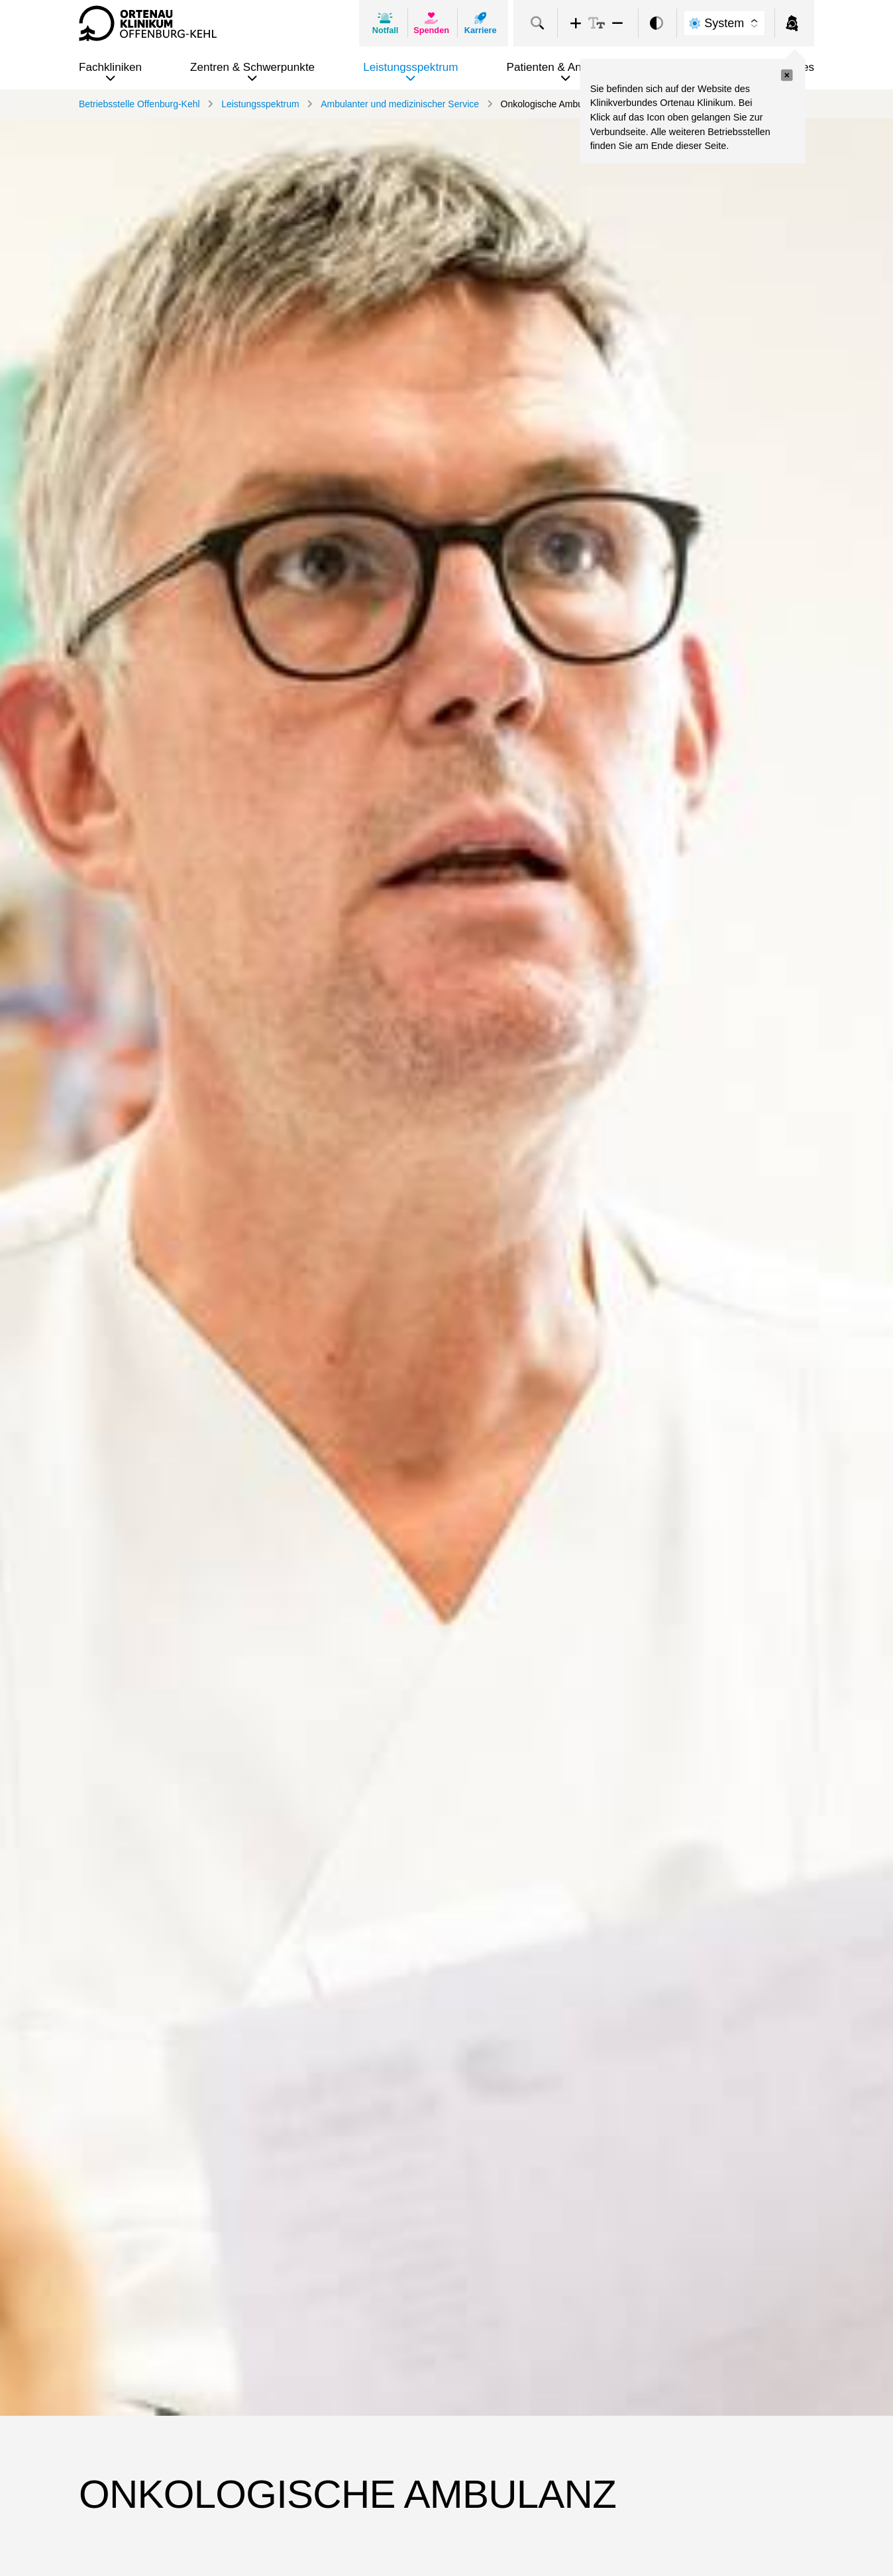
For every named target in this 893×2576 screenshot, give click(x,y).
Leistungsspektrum (410, 67)
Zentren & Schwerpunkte (252, 67)
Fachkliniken (110, 67)
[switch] (656, 23)
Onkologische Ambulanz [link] (550, 104)
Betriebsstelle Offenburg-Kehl (139, 104)
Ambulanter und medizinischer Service (400, 104)
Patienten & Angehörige (566, 67)
